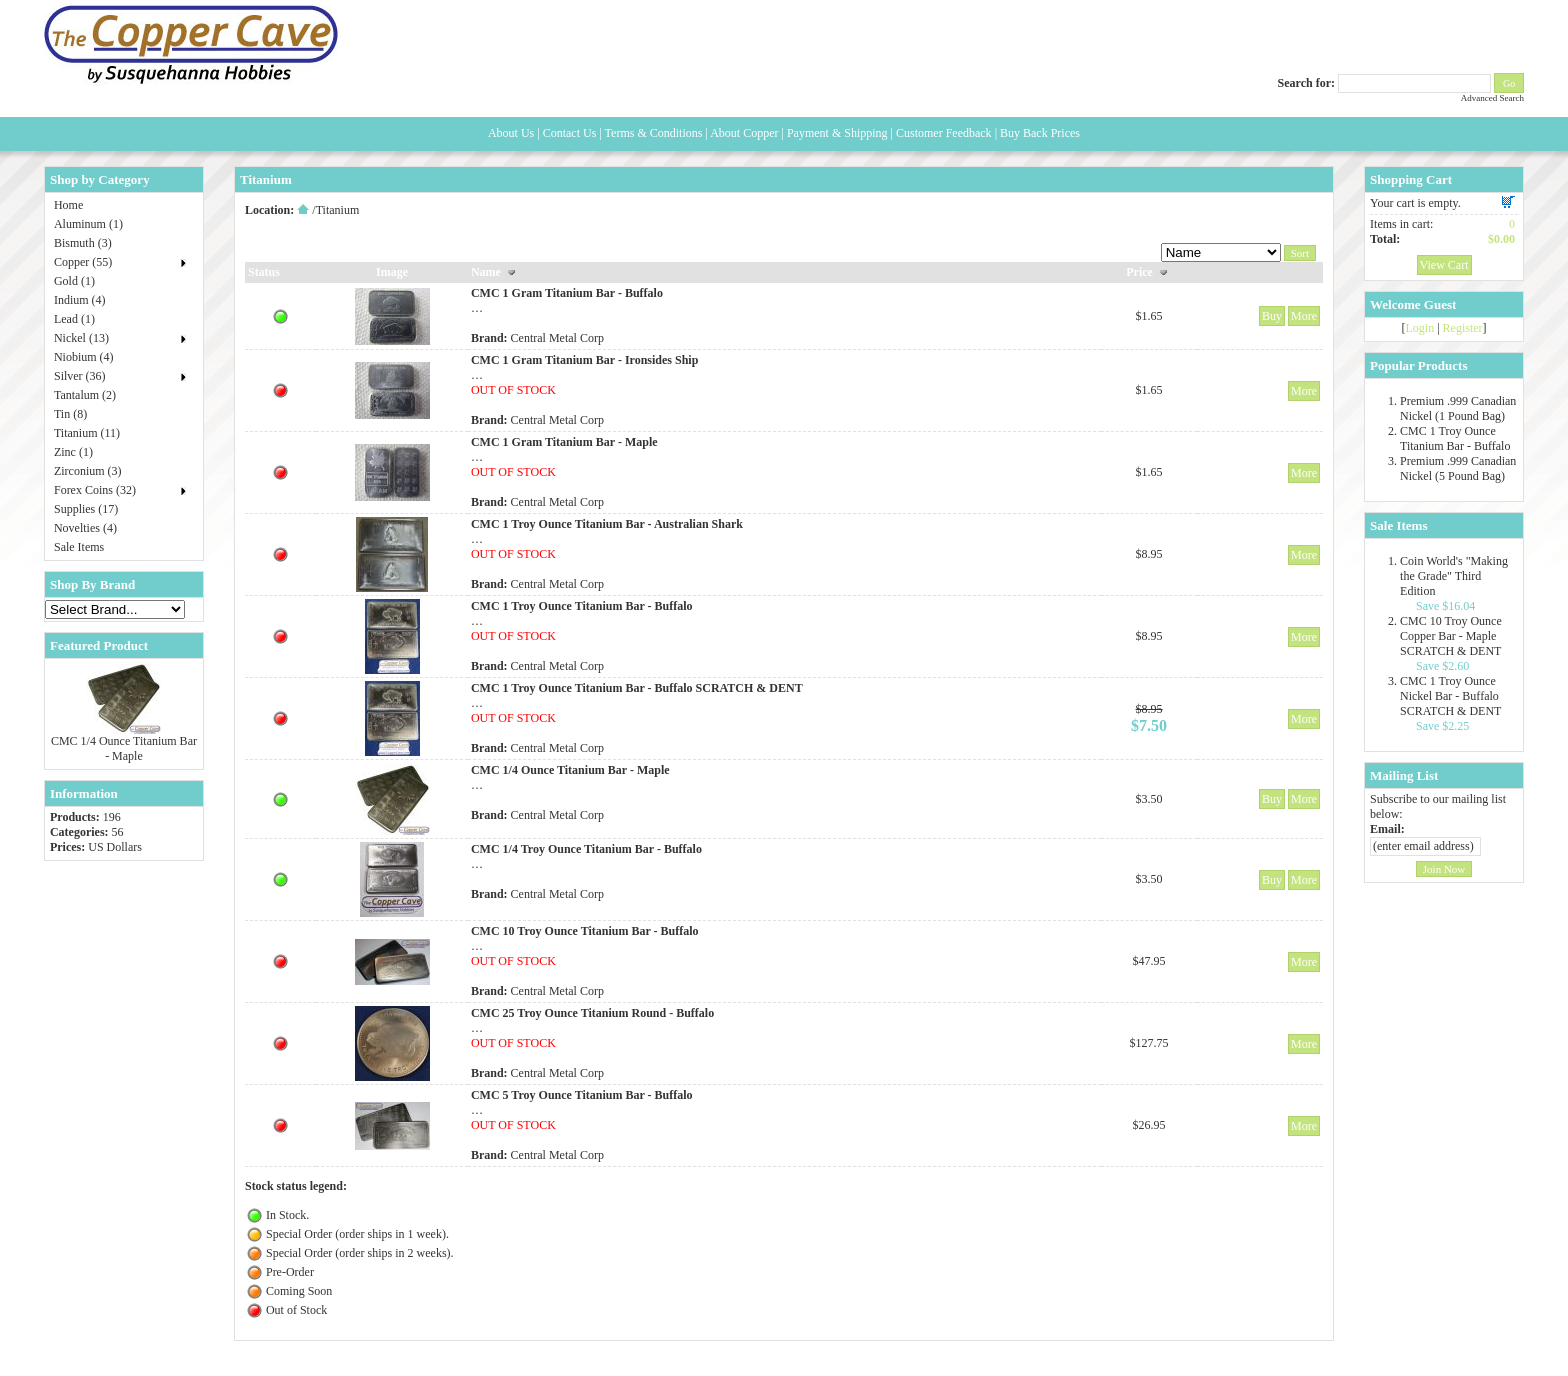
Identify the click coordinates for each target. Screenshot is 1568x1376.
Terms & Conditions (654, 133)
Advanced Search (1492, 98)
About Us (511, 133)
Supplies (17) (86, 509)
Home (68, 205)
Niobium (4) (84, 357)
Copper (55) (83, 262)
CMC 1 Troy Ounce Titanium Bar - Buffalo (1455, 438)
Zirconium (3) (88, 471)
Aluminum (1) (88, 224)
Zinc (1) (73, 452)
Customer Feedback (944, 133)
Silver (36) (80, 376)
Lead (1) (74, 319)
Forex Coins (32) (95, 490)
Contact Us (570, 133)
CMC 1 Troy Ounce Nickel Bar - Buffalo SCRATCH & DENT (1450, 696)
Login (1420, 328)
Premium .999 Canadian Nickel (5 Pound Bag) (1458, 468)
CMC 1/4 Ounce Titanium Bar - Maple (124, 748)
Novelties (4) (85, 528)
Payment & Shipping (837, 133)
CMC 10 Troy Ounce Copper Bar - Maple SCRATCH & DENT (1451, 636)
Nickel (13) (81, 338)
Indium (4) (80, 300)
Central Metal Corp (557, 338)
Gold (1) (74, 281)
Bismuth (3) (83, 243)
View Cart (1444, 265)
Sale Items (79, 547)
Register (1463, 328)
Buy (1272, 316)
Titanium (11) (87, 433)
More (1304, 316)
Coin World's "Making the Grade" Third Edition (1454, 576)
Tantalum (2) (85, 395)
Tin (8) (70, 414)
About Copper (744, 133)
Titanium (338, 210)
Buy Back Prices (1040, 133)
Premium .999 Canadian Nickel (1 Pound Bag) (1458, 408)
